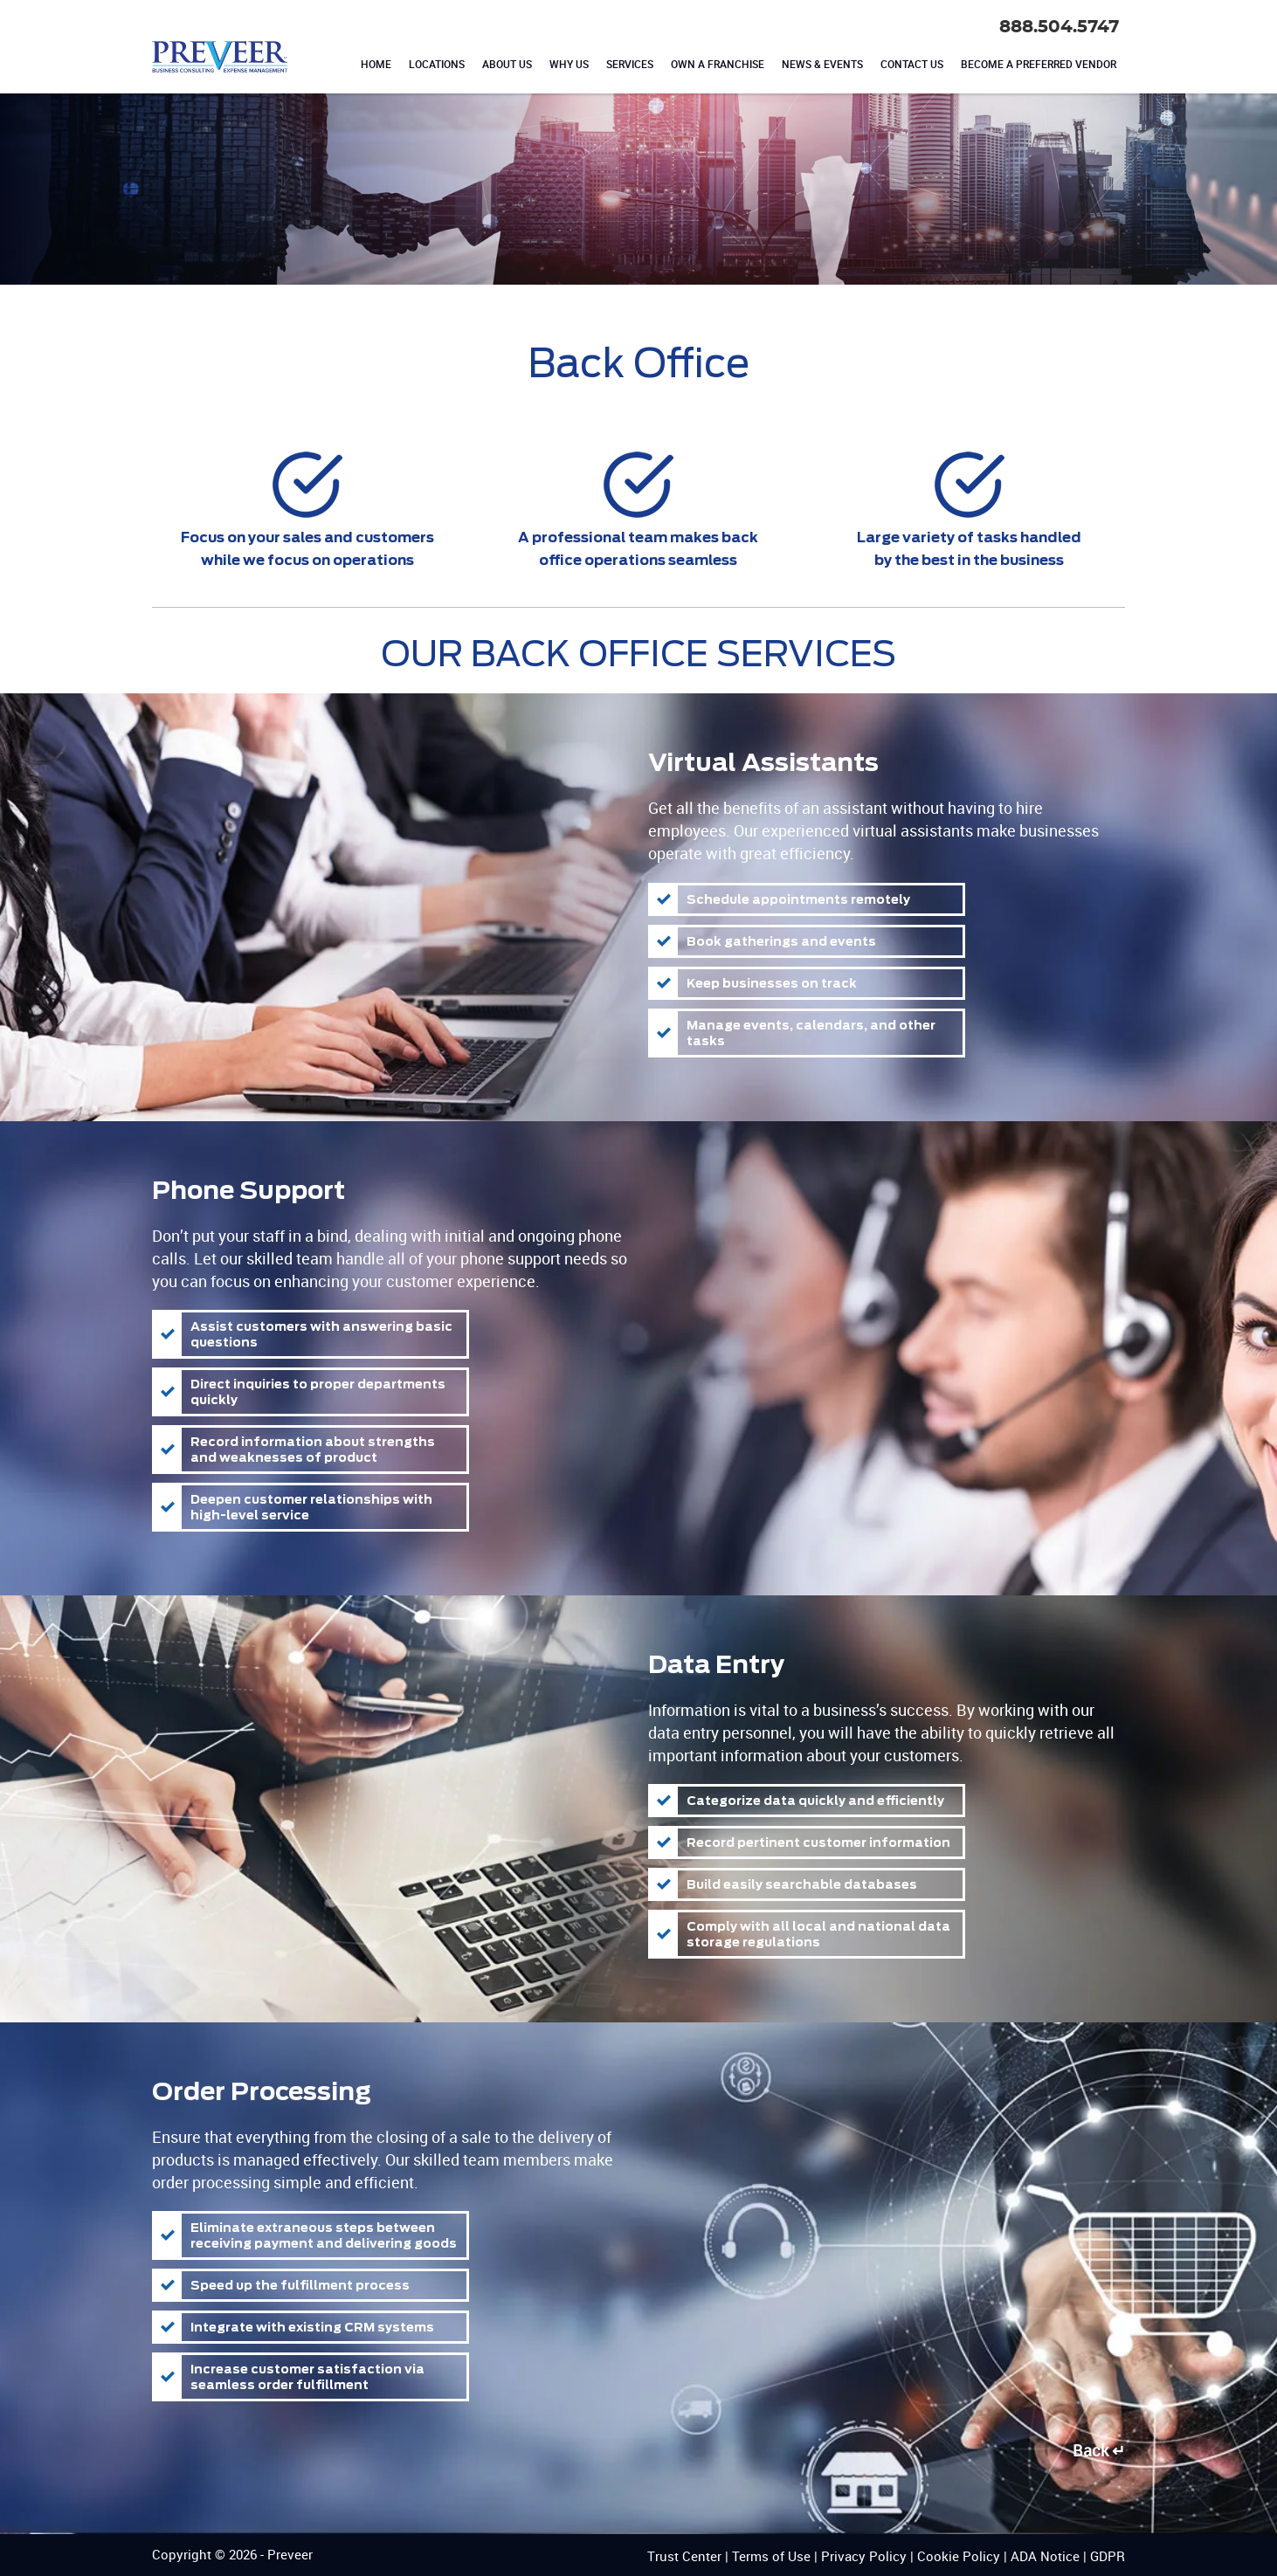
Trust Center (684, 2556)
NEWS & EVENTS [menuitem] (822, 64)
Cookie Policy (958, 2556)
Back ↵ (1099, 2450)
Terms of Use (771, 2556)
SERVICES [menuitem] (629, 64)
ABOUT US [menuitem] (507, 64)
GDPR (1107, 2556)
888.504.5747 (1059, 27)
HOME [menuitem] (376, 64)
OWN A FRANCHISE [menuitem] (717, 64)
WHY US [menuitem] (569, 64)
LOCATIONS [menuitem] (437, 64)
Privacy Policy (864, 2556)
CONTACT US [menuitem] (911, 64)
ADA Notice (1045, 2556)
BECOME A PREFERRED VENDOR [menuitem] (1038, 64)
